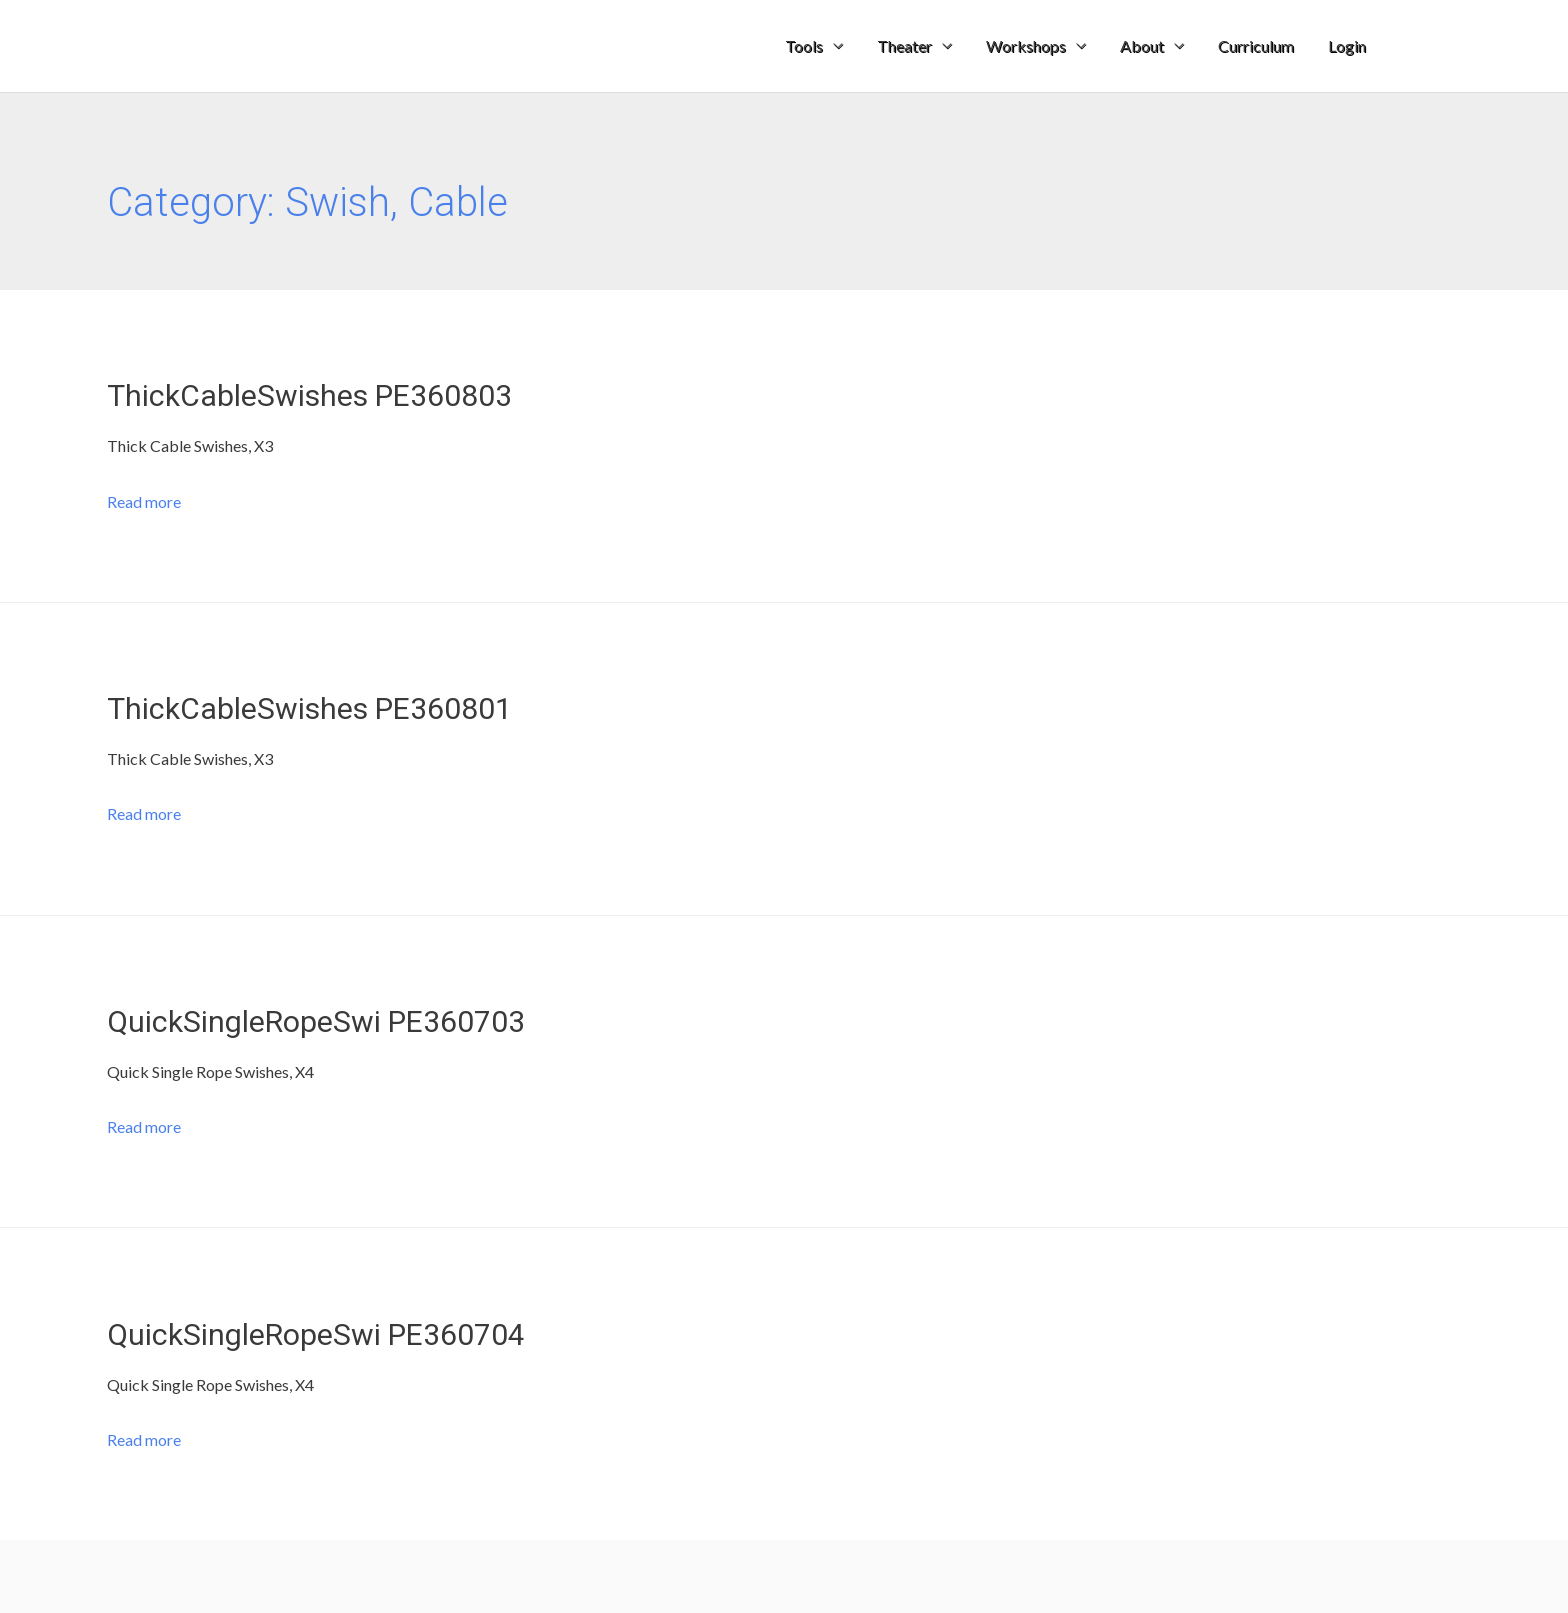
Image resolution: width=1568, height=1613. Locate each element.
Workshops (1026, 45)
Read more (144, 501)
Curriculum (1256, 45)
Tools (804, 45)
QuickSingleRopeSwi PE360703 (316, 1021)
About (1142, 45)
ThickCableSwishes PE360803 (309, 395)
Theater (904, 45)
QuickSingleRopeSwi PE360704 (316, 1334)
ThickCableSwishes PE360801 (309, 708)
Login (1347, 45)
